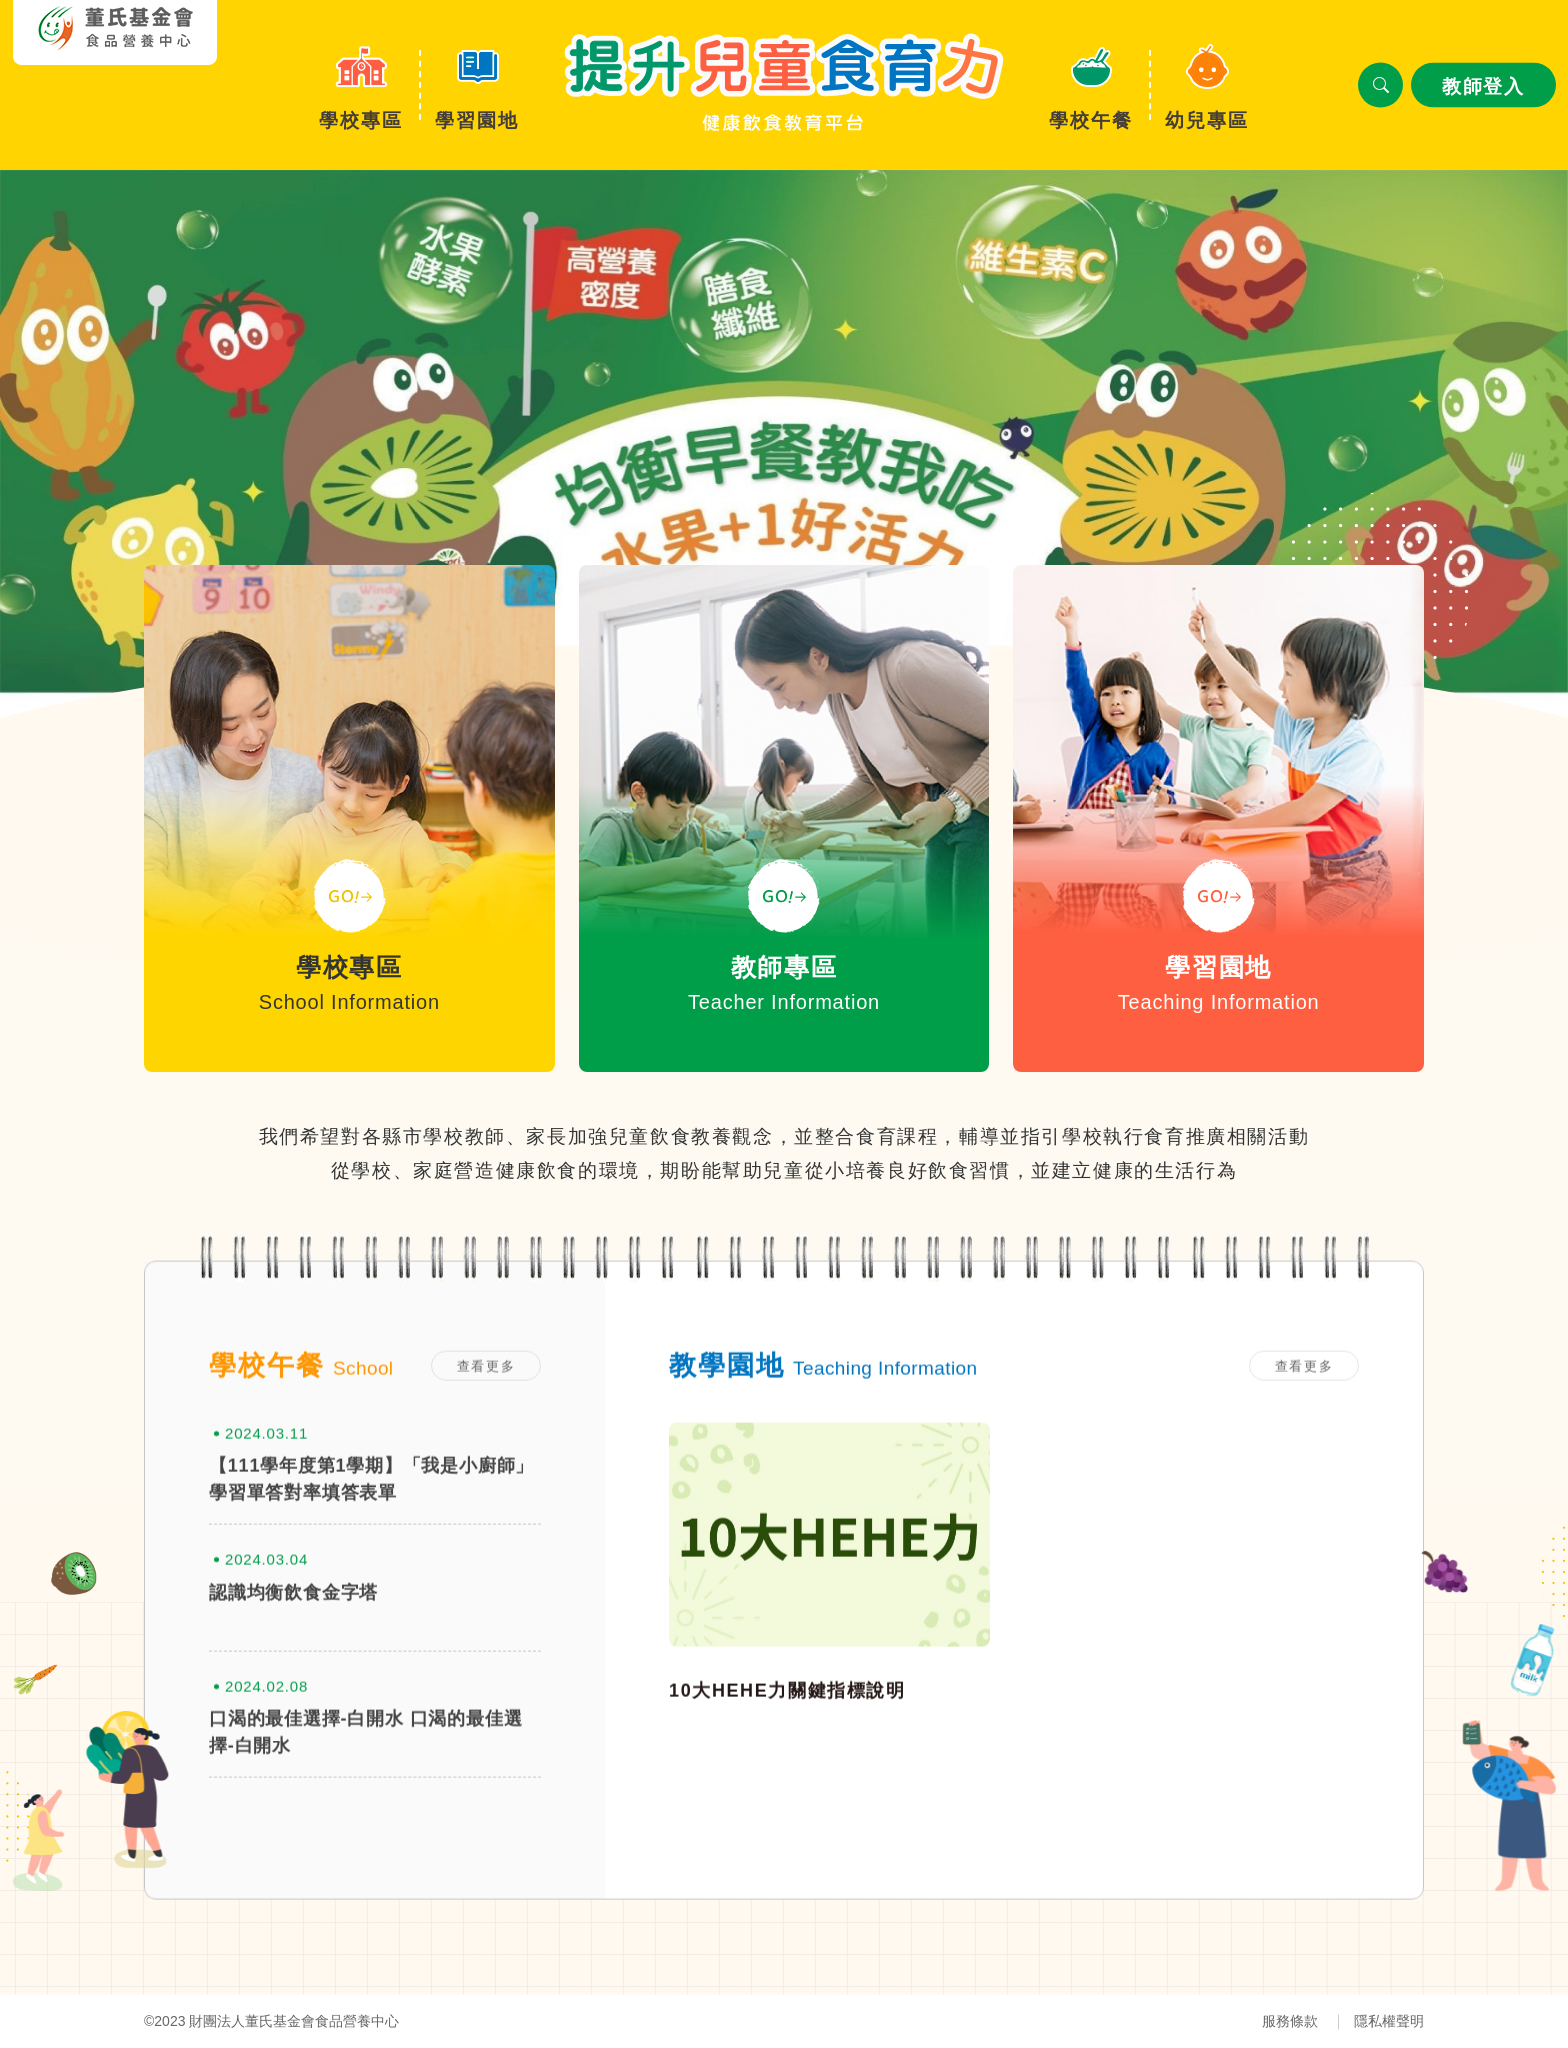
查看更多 (486, 1421)
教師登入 (1483, 86)
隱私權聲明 (1389, 2021)
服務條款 (1290, 2021)
